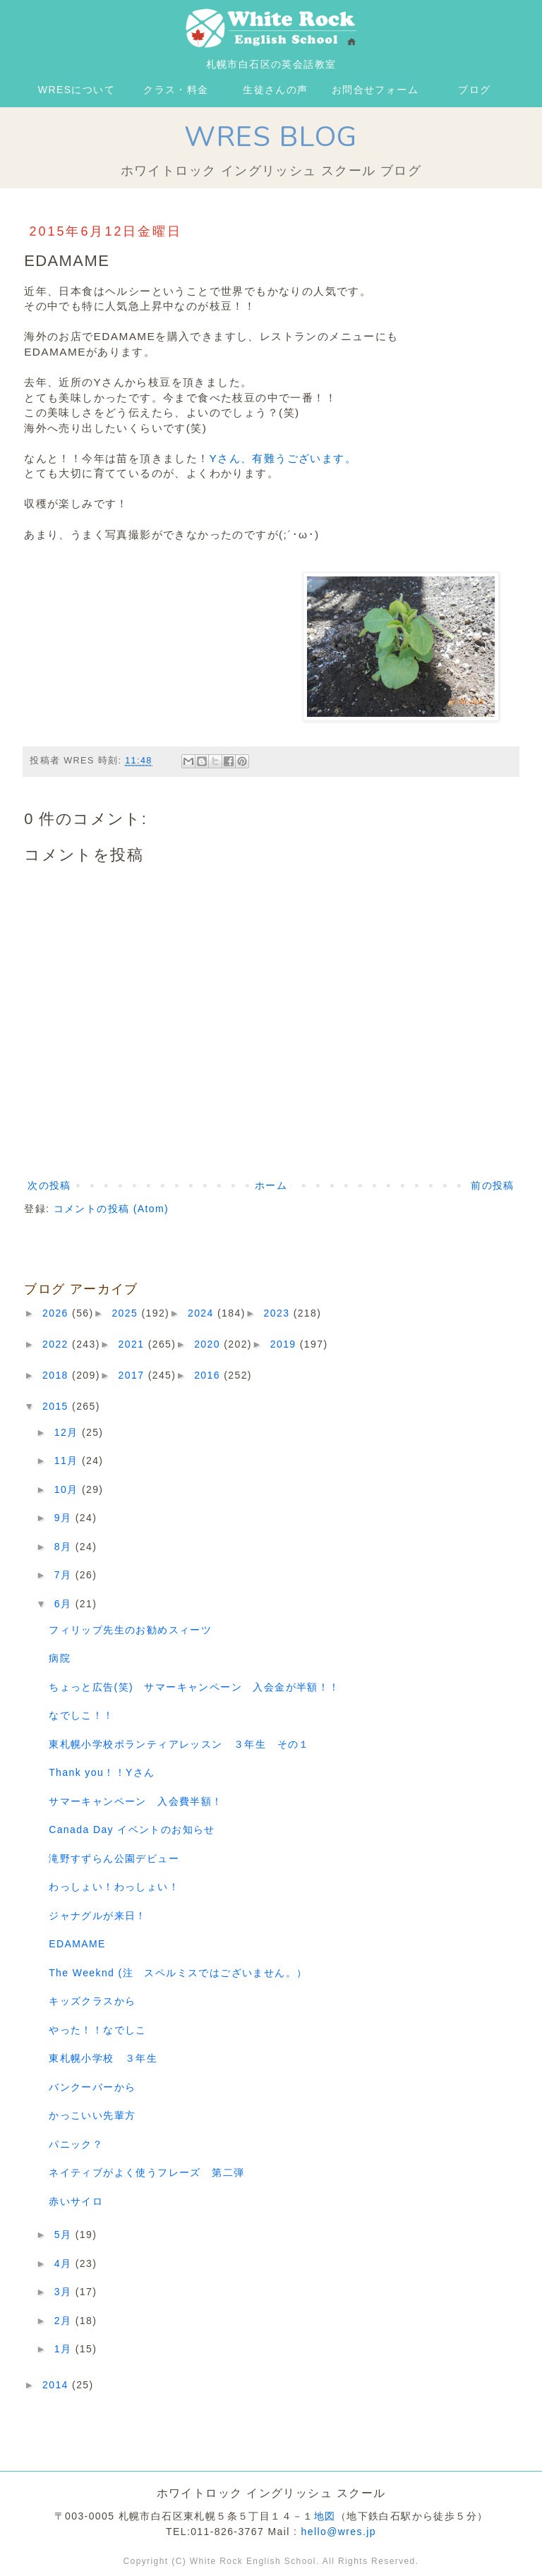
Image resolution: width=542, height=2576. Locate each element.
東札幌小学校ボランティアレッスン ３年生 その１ (179, 1744)
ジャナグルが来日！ (98, 1915)
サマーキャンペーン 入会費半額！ (135, 1801)
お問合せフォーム (375, 89)
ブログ (474, 89)
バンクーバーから (92, 2087)
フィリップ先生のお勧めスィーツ (130, 1629)
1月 (65, 2348)
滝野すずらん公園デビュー (114, 1858)
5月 (65, 2234)
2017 (133, 1375)
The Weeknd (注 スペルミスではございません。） (178, 1972)
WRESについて (76, 89)
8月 (65, 1546)
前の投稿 (492, 1185)
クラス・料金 (175, 89)
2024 (202, 1313)
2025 (126, 1313)
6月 (65, 1603)
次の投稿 (49, 1185)
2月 (65, 2320)
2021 (133, 1344)
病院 (60, 1658)
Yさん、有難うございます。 (283, 458)
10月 (68, 1489)
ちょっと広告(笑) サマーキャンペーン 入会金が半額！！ (194, 1687)
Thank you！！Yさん (102, 1772)
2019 (285, 1344)
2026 (57, 1313)
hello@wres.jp (338, 2531)
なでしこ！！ (81, 1715)
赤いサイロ (76, 2201)
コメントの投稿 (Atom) (111, 1208)
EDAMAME (77, 1943)
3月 (65, 2291)
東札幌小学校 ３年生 (103, 2058)
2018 (57, 1375)
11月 (68, 1460)
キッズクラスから (92, 2001)
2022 (57, 1344)
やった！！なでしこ (98, 2030)
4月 (65, 2263)
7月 (65, 1574)
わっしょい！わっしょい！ (114, 1886)
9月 (65, 1517)
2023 (279, 1313)
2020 (209, 1344)
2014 (57, 2384)
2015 (57, 1406)
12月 (68, 1432)
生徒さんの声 (275, 89)
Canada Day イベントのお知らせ (132, 1829)
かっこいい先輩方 (92, 2115)
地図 (325, 2516)
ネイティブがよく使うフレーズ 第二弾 (146, 2172)
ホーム (271, 1185)
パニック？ (76, 2144)
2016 (209, 1375)
